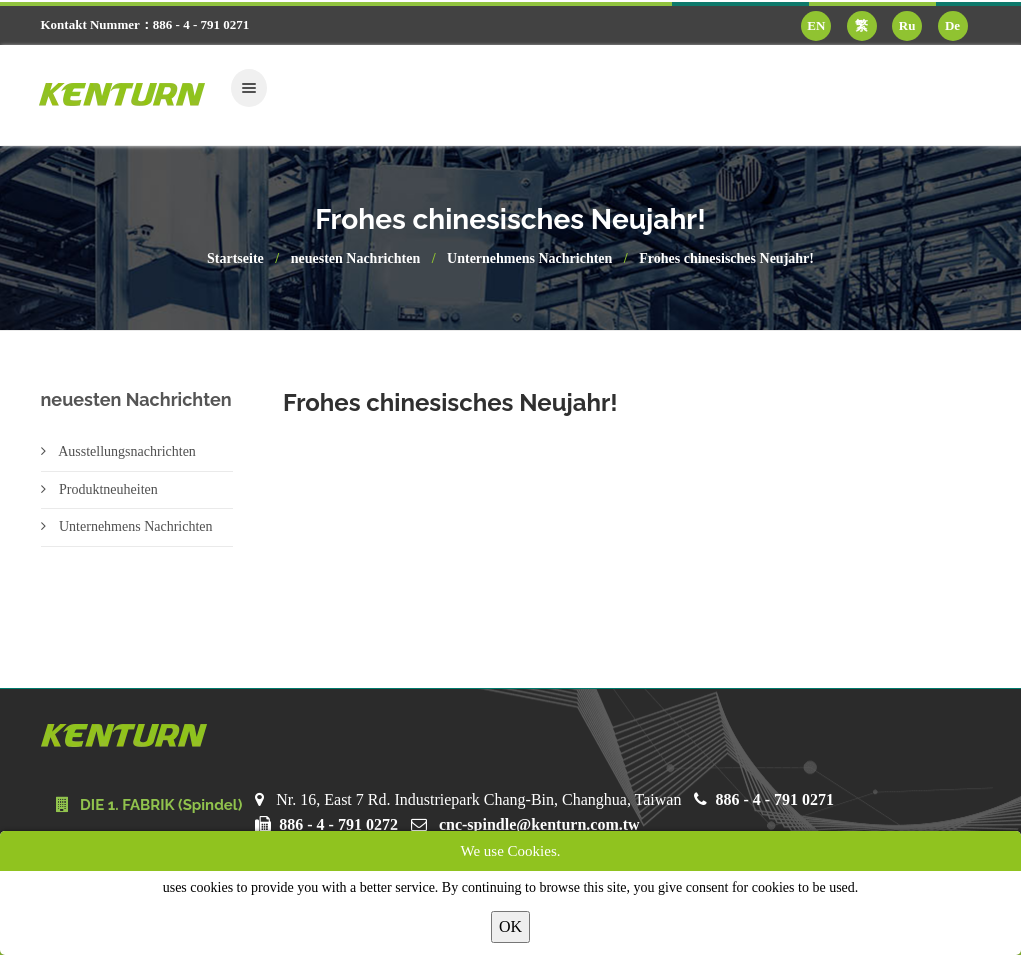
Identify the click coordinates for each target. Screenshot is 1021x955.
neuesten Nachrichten (356, 258)
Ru (907, 25)
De (952, 25)
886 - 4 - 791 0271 (774, 799)
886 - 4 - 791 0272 (338, 824)
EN (816, 25)
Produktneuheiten (99, 489)
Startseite (235, 258)
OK (510, 926)
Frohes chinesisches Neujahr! (726, 258)
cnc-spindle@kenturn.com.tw (539, 824)
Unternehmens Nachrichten (529, 258)
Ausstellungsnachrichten (118, 451)
